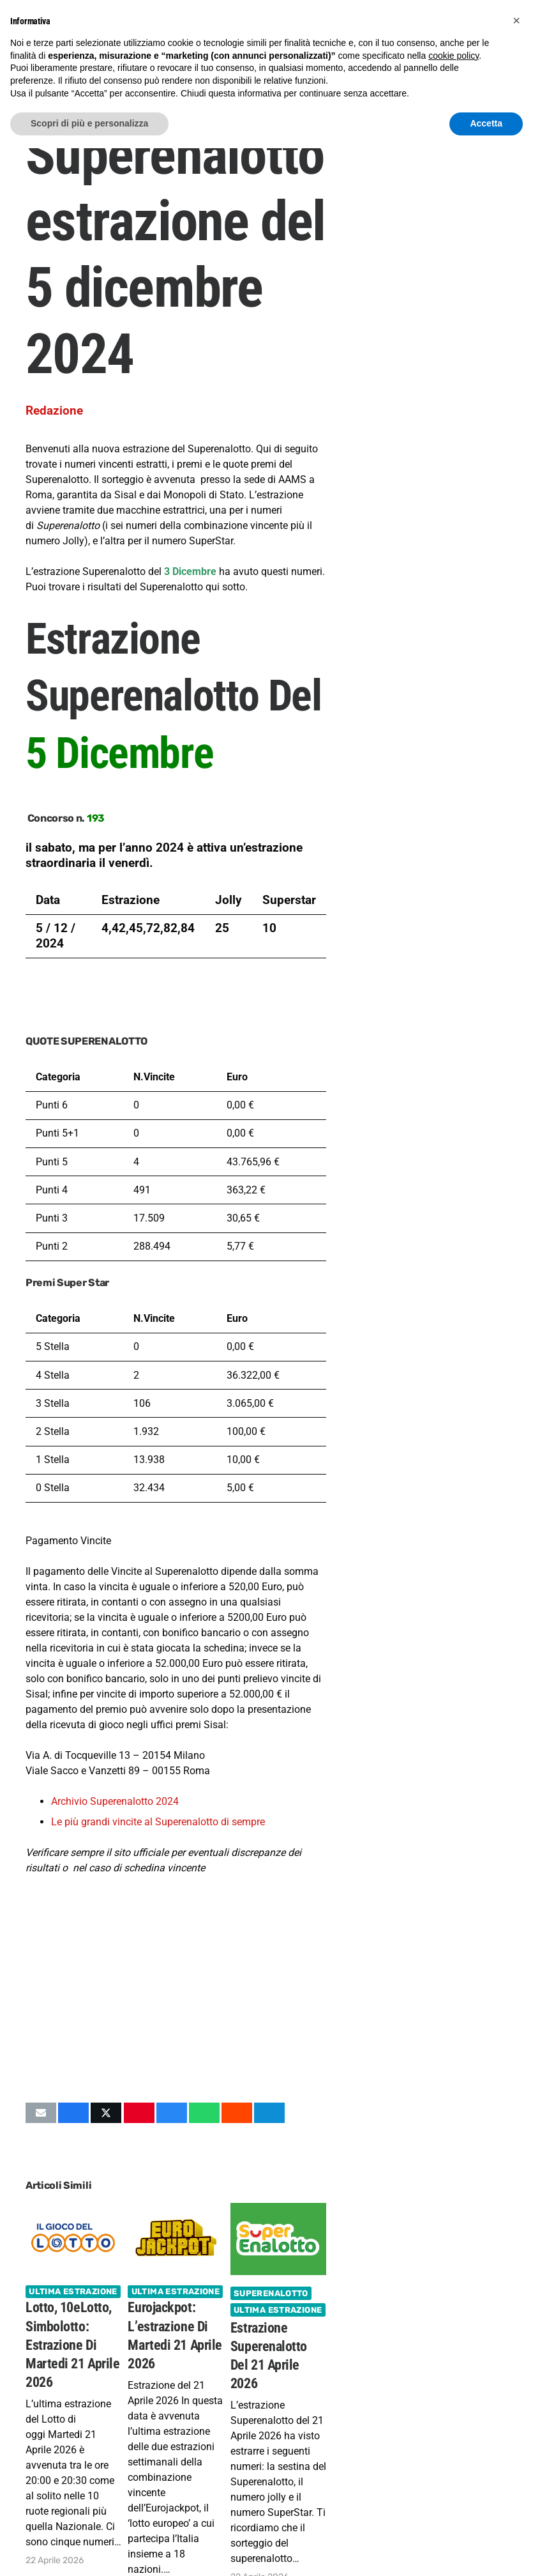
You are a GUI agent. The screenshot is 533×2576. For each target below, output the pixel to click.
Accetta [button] (486, 123)
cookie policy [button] (453, 55)
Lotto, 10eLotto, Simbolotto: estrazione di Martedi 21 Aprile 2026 (72, 2345)
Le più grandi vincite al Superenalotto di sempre (158, 1822)
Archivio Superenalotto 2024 (115, 1801)
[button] (516, 20)
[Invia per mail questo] (41, 2113)
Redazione (54, 410)
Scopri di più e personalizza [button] (89, 123)
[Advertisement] (176, 1988)
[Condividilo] (73, 2113)
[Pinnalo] (139, 2113)
